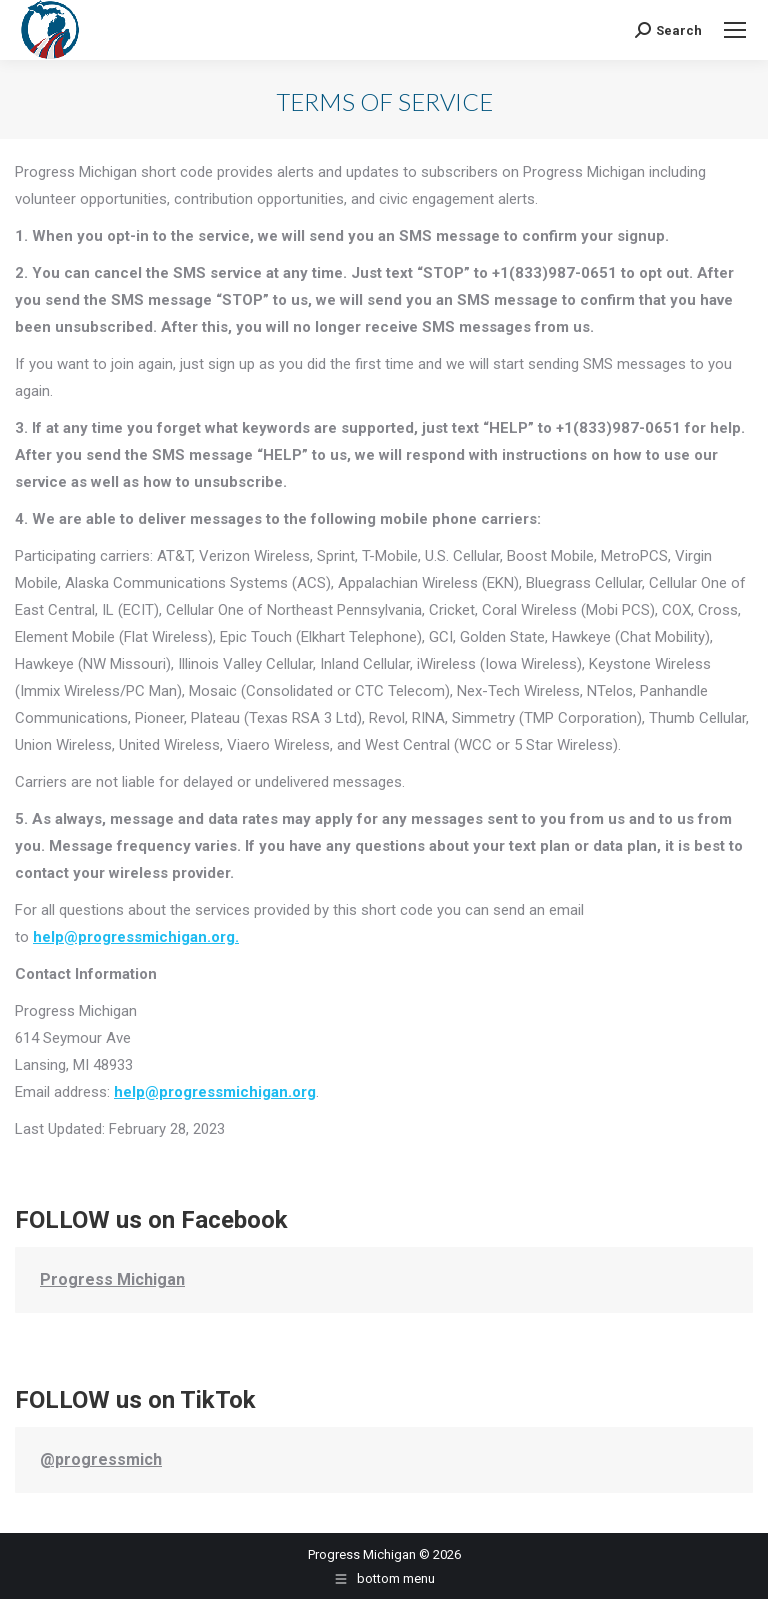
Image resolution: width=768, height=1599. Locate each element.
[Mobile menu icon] (735, 30)
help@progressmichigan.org (215, 1092)
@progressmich (101, 1459)
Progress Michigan (112, 1279)
